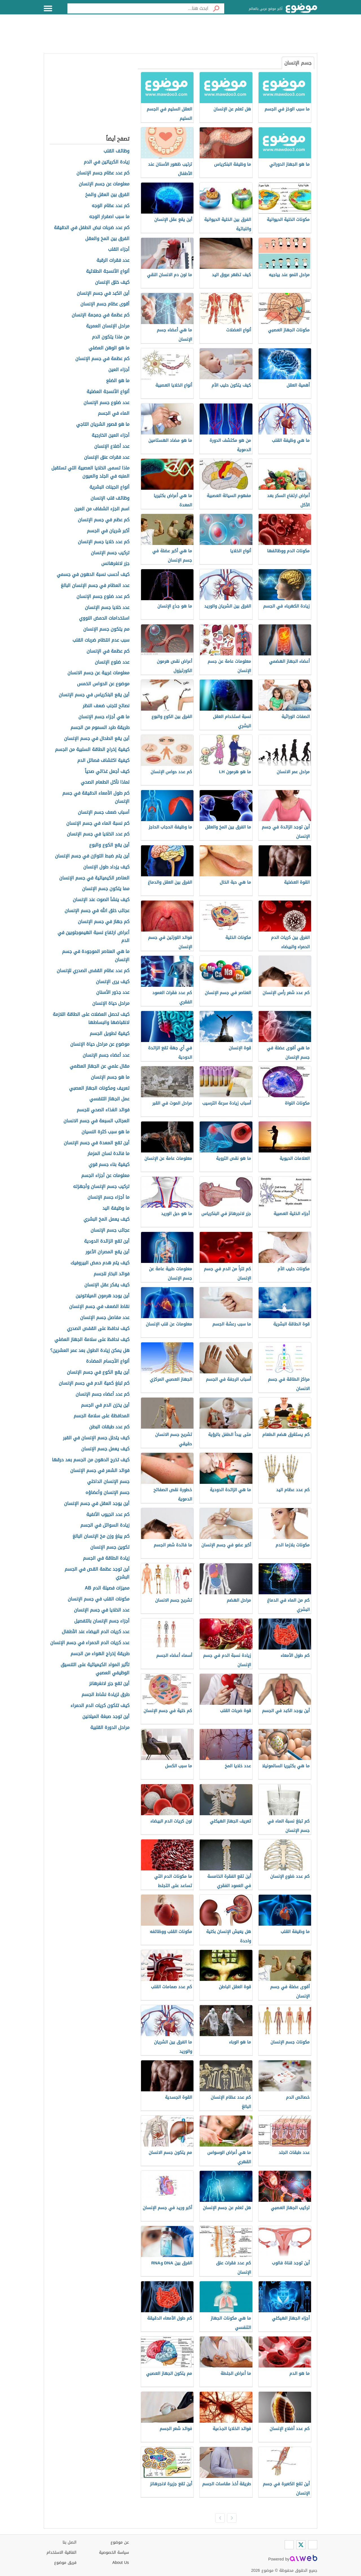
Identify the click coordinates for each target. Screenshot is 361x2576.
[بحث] (216, 8)
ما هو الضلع (117, 381)
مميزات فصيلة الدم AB (107, 1588)
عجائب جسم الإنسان (110, 1230)
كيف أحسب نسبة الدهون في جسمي (93, 575)
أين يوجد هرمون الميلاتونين (102, 1296)
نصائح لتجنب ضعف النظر (106, 706)
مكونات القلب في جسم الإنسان (98, 1599)
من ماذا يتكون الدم (110, 337)
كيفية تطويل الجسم (109, 1034)
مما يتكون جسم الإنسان (105, 889)
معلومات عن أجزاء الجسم (105, 1176)
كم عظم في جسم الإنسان (103, 520)
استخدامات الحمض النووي (104, 618)
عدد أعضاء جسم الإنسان (106, 1055)
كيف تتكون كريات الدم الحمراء (100, 1706)
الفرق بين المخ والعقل (107, 239)
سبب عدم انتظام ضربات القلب (100, 640)
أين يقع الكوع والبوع (109, 845)
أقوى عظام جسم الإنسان (104, 304)
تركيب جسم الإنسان (110, 553)
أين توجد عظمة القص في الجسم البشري (97, 1573)
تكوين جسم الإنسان (109, 1547)
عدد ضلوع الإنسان (112, 662)
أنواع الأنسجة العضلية (108, 392)
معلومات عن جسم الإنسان (104, 184)
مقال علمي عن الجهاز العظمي (99, 1066)
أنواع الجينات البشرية (109, 487)
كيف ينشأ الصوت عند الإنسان (101, 900)
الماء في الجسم (113, 413)
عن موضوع (120, 2542)
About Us (120, 2562)
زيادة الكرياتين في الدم (106, 162)
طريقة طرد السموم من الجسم (100, 728)
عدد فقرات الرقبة (112, 260)
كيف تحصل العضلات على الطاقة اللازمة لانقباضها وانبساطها (91, 1018)
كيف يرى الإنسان (112, 982)
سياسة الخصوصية (114, 2552)
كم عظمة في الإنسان (108, 651)
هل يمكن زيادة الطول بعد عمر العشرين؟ (89, 1351)
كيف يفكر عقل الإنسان (106, 1285)
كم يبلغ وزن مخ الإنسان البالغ (100, 1536)
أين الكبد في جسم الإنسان (103, 293)
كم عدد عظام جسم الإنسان (102, 173)
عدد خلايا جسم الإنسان (107, 608)
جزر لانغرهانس (115, 564)
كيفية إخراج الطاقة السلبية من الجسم (92, 750)
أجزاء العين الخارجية (110, 435)
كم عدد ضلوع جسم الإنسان (102, 597)
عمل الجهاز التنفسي (109, 1099)
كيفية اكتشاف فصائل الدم (103, 761)
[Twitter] (300, 2544)
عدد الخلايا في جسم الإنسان (101, 1610)
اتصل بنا (69, 2542)
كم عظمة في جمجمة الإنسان (100, 315)
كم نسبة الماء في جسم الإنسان (97, 823)
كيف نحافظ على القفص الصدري (98, 1329)
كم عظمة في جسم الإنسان (102, 359)
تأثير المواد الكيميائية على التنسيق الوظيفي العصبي (95, 1669)
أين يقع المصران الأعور (107, 1252)
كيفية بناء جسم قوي (109, 1165)
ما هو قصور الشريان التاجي (102, 424)
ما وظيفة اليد (115, 1208)
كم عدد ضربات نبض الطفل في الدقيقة (91, 228)
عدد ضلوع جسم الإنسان (106, 403)
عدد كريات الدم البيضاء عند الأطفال (95, 1632)
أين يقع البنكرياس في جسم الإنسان (94, 695)
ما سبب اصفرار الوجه (109, 217)
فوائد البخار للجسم (111, 1274)
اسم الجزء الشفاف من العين (101, 509)
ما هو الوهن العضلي (109, 348)
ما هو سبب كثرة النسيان (105, 1132)
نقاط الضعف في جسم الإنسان (99, 1307)
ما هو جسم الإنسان (110, 1077)
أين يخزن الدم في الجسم (105, 1405)
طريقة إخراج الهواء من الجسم (100, 1654)
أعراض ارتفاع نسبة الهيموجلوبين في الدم (93, 937)
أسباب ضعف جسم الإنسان (103, 812)
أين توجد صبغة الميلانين (105, 1717)
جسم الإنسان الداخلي (108, 1482)
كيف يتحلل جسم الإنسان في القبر (96, 1438)
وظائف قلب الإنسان (110, 498)
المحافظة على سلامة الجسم (101, 1416)
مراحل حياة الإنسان (110, 1003)
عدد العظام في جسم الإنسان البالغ (95, 586)
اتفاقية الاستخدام (61, 2552)
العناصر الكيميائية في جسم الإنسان (94, 878)
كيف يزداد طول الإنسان (106, 867)
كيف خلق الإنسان (112, 282)
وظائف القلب (116, 151)
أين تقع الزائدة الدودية (106, 1241)
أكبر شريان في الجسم (108, 531)
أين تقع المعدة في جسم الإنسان (96, 1143)
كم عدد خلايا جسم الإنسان (103, 542)
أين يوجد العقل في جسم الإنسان (96, 1504)
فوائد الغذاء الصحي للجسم (103, 1110)
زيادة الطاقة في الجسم (106, 1558)
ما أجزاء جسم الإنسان (108, 1197)
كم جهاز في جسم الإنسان (103, 922)
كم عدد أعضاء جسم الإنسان (102, 1394)
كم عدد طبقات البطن (109, 1427)
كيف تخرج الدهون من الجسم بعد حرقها (90, 1460)
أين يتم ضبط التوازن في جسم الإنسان (92, 856)
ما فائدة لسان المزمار (108, 1154)
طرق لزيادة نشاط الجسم (105, 1695)
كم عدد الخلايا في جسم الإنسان (98, 834)
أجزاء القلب (118, 249)
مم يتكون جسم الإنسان (106, 629)
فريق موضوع (65, 2562)
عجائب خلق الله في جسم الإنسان (97, 911)
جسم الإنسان (298, 62)
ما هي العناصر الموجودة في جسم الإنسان (95, 956)
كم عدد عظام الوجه (110, 206)
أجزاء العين (118, 370)
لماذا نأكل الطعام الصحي (105, 782)
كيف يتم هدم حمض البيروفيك (100, 1263)
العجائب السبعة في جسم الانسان (96, 1121)
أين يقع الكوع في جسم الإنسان (98, 1372)
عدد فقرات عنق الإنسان (106, 457)
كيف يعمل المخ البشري (106, 1219)
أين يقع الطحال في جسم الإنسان (96, 739)
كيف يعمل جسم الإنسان (105, 1449)
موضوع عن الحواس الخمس (103, 684)
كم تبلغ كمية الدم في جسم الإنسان (94, 1383)
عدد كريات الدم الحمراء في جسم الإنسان (89, 1643)
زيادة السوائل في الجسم (104, 1525)
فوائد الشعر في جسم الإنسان (99, 1471)
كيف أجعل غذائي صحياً (107, 772)
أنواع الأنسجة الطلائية (107, 271)
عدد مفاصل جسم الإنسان (104, 1318)
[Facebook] (312, 2544)
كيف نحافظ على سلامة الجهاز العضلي (91, 1340)
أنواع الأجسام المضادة (107, 1361)
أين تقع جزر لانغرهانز (109, 1684)
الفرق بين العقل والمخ (107, 195)
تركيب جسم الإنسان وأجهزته (101, 1187)
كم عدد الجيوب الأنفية (107, 1515)
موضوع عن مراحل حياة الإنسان (99, 1044)
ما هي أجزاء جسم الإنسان (103, 717)
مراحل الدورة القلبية (109, 1728)
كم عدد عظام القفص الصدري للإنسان (93, 971)
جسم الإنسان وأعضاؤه (107, 1493)
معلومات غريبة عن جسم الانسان (98, 673)
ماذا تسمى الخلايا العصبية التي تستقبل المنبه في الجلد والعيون (90, 472)
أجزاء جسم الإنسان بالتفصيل (101, 1621)
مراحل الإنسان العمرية (107, 326)
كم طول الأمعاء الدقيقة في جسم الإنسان (95, 797)
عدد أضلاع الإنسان (111, 446)
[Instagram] (289, 2544)
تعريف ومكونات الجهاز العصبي (99, 1088)
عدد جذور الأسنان (112, 992)
